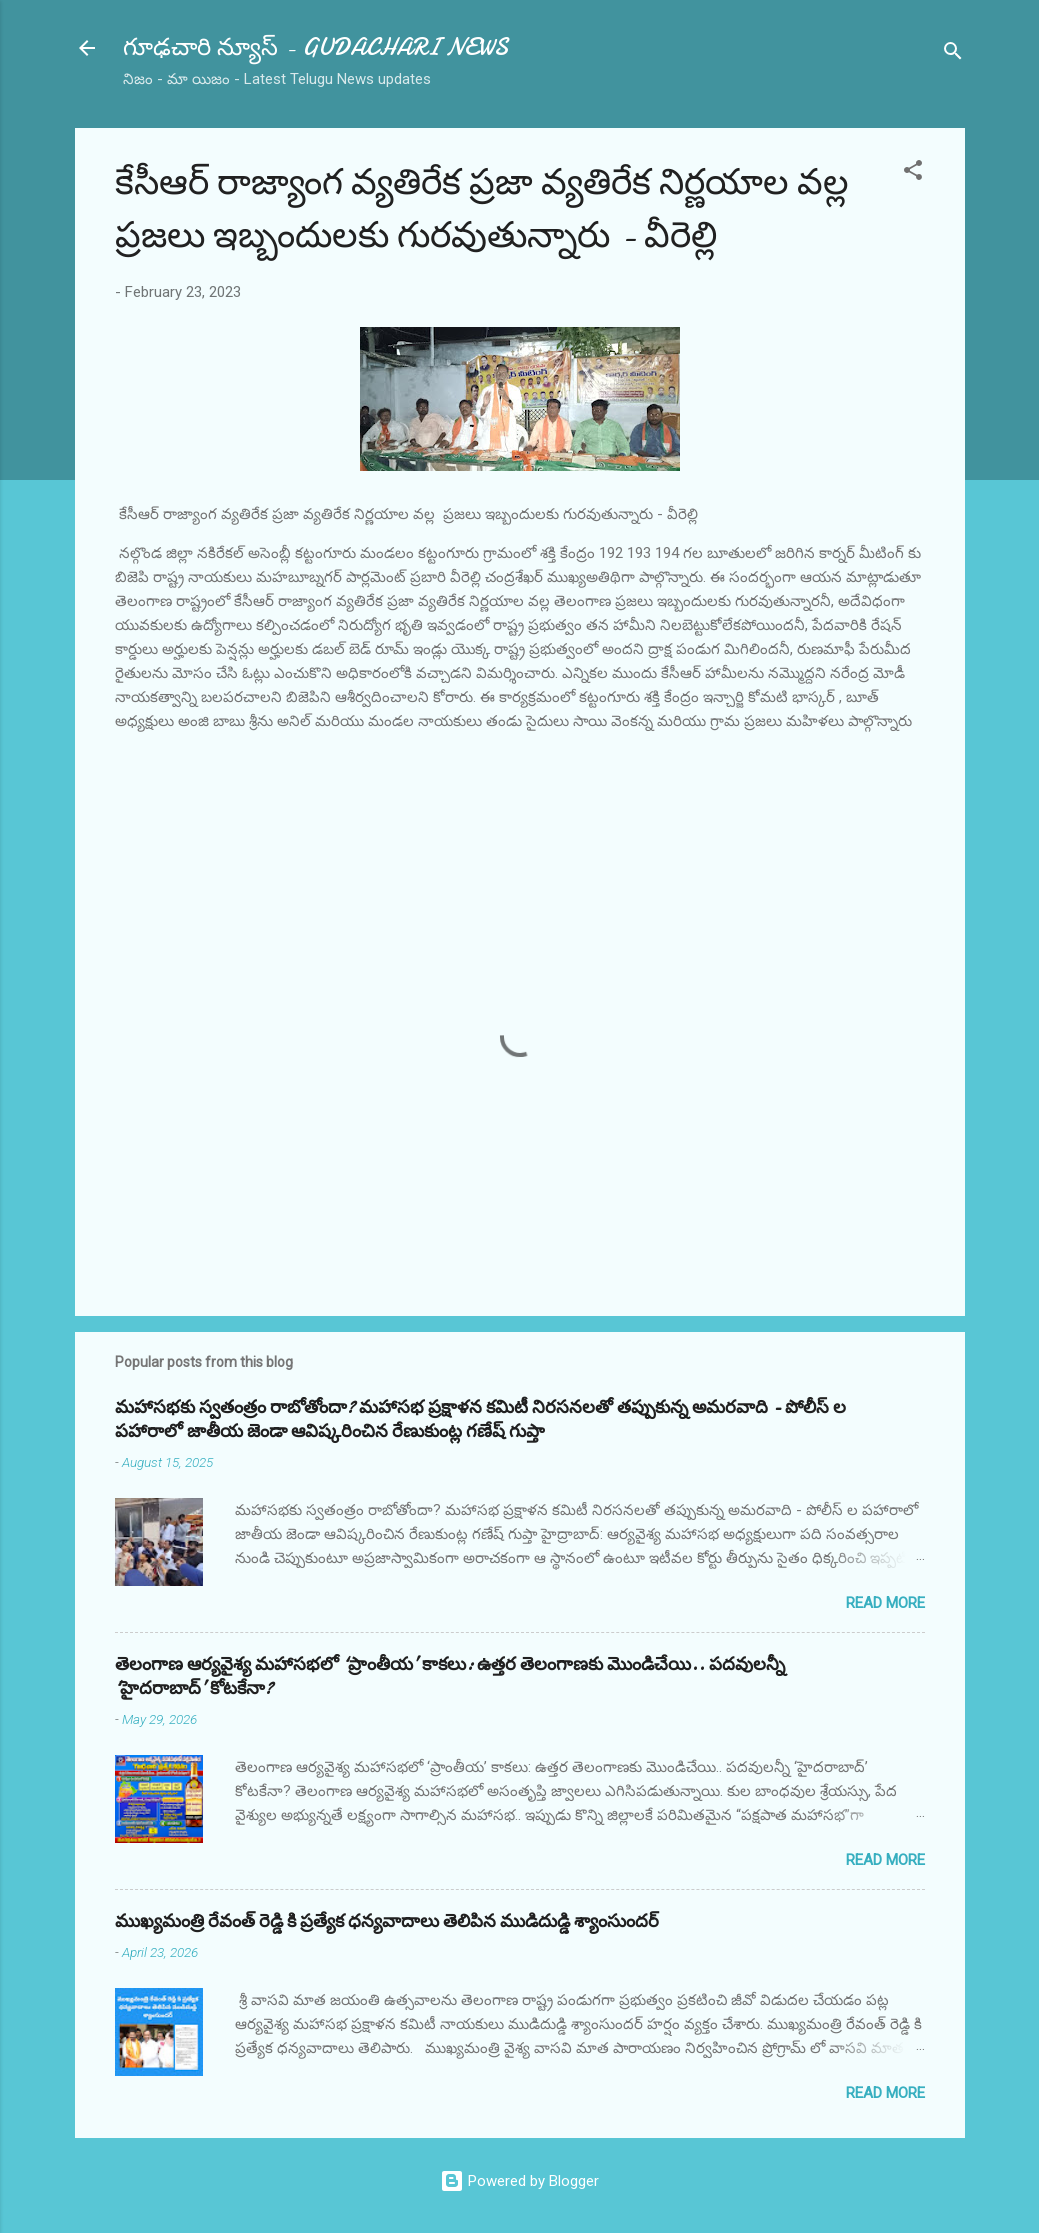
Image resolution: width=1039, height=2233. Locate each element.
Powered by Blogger (519, 2181)
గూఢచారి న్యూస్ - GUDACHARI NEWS (315, 47)
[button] (913, 173)
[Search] (953, 54)
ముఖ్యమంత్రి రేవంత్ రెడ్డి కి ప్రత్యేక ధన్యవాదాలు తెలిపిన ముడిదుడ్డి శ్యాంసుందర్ (387, 1921)
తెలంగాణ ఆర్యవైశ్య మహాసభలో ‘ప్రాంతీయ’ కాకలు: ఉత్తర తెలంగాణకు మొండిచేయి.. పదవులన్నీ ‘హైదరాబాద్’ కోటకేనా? (450, 1676)
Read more (885, 1603)
